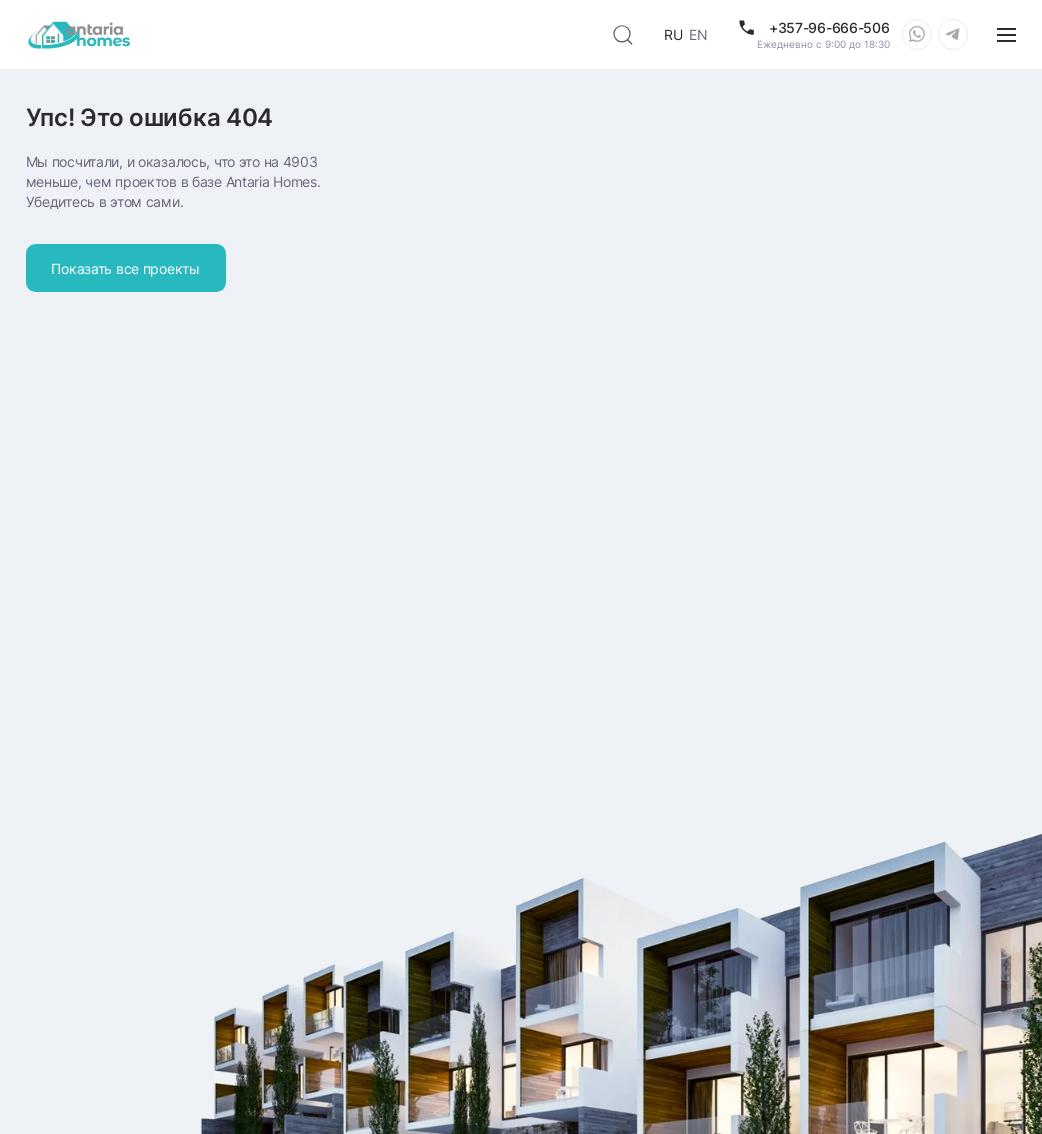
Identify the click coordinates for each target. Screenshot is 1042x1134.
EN (698, 34)
